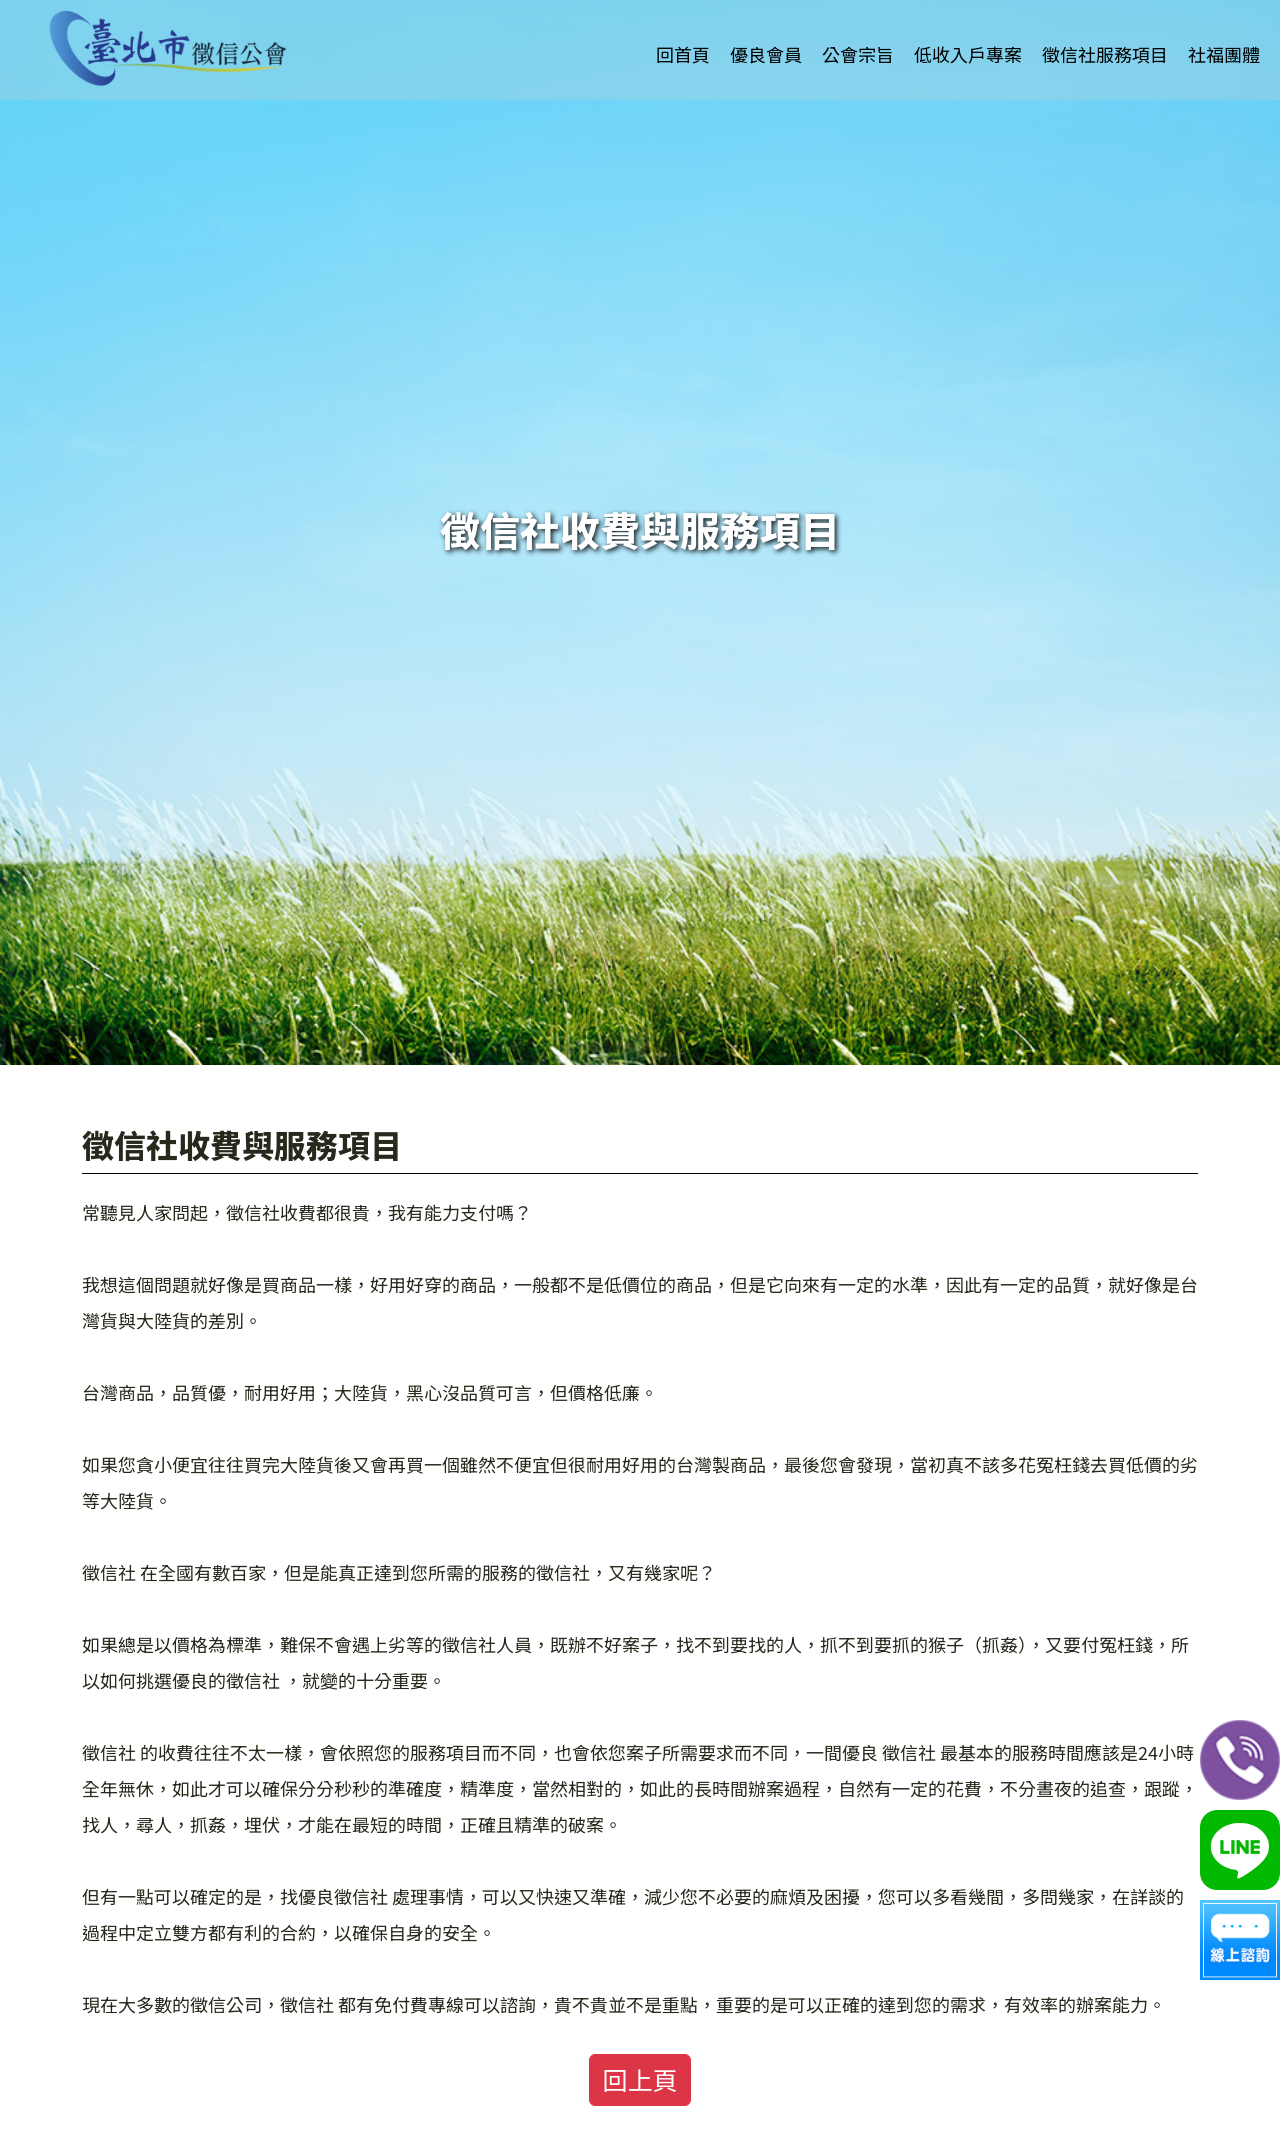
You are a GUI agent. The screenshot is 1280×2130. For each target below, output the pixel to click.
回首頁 (683, 33)
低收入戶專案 (968, 33)
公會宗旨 (858, 33)
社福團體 (1224, 33)
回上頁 (639, 2079)
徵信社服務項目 (1105, 33)
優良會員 (766, 33)
